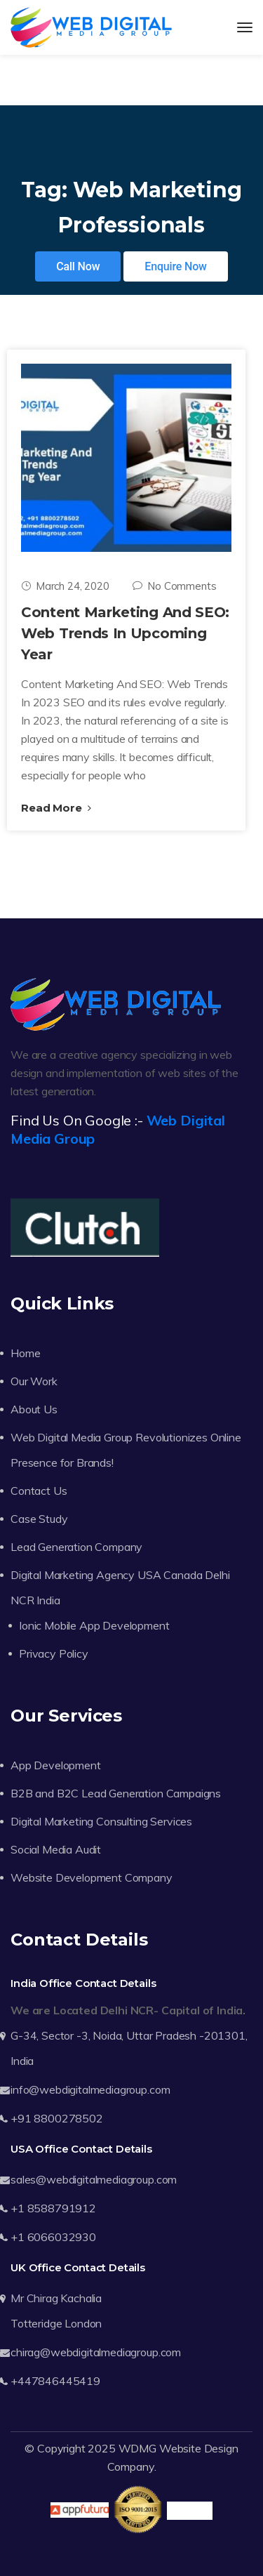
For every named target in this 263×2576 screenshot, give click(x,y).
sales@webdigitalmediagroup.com (94, 2179)
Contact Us (39, 1491)
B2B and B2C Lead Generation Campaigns (116, 1793)
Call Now (78, 266)
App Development (56, 1765)
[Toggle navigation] (244, 27)
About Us (34, 1409)
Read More (56, 807)
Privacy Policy (53, 1653)
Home (25, 1353)
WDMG (137, 2448)
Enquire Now (175, 266)
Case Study (39, 1519)
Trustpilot (190, 2511)
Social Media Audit (56, 1849)
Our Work (34, 1381)
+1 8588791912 (53, 2208)
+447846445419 (55, 2381)
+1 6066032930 (53, 2237)
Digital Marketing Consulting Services (101, 1821)
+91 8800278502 (57, 2118)
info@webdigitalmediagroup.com (90, 2089)
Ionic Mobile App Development (94, 1625)
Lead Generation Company (76, 1547)
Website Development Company (92, 1877)
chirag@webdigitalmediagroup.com (96, 2352)
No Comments (174, 586)
